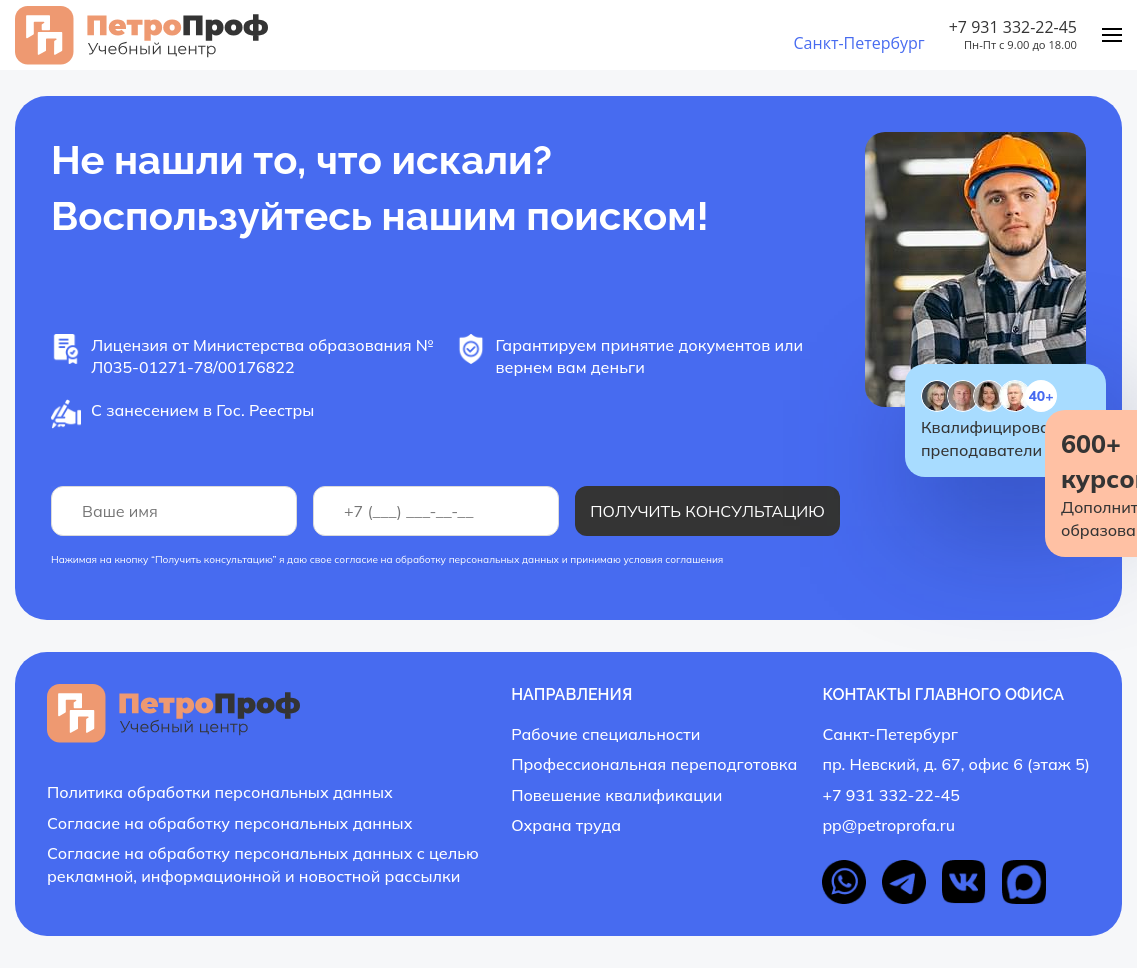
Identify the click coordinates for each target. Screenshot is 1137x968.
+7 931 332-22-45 (1013, 27)
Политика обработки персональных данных (220, 792)
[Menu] (1112, 35)
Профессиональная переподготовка (654, 764)
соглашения (694, 559)
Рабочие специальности (605, 734)
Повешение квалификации (616, 795)
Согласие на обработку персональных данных (229, 823)
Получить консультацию (707, 511)
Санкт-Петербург (858, 43)
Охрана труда (566, 825)
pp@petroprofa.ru (888, 825)
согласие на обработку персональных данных (446, 559)
